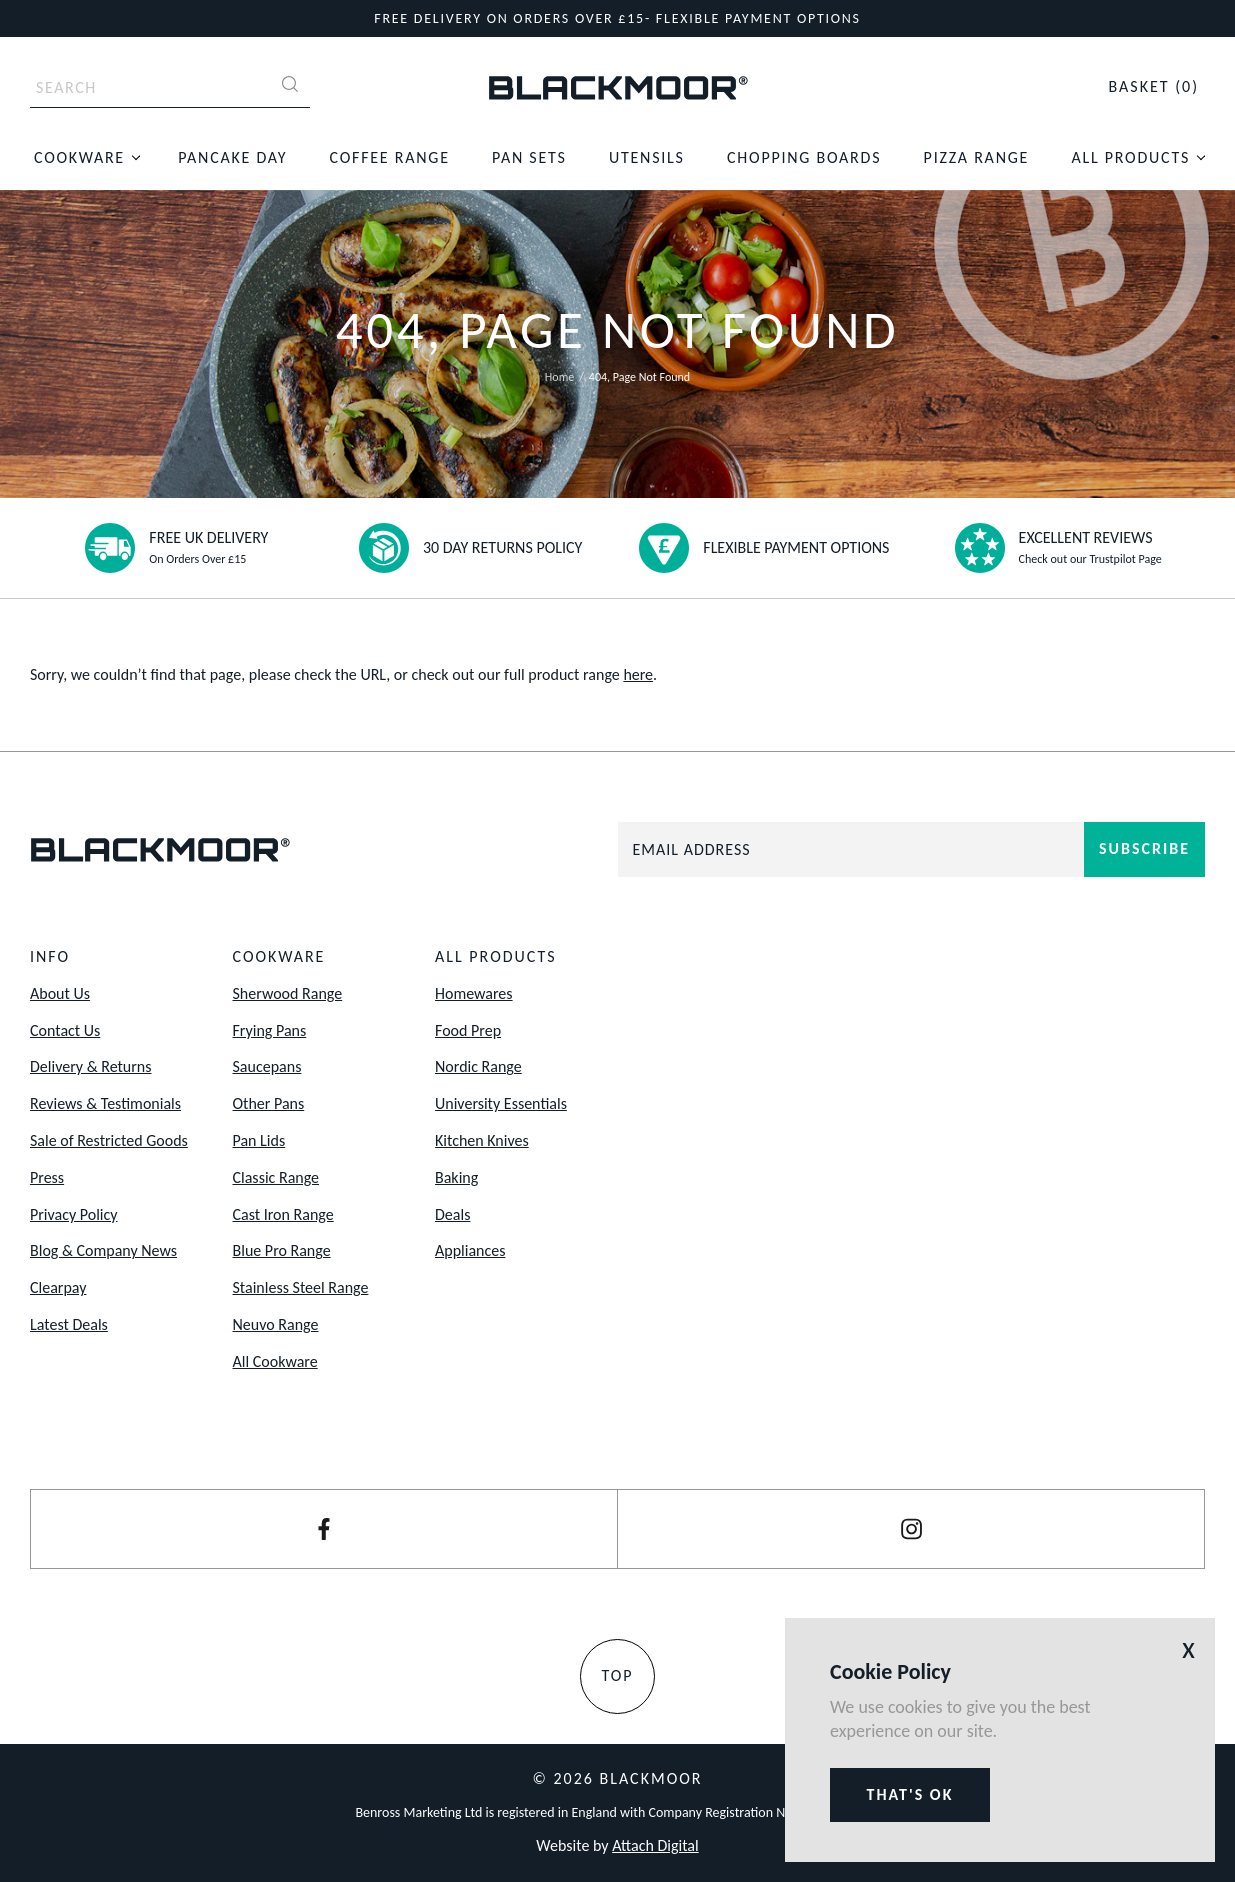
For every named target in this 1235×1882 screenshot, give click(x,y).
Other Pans (269, 1103)
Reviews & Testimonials (105, 1103)
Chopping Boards (804, 157)
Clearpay (58, 1287)
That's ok (910, 1794)
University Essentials (501, 1103)
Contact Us (65, 1030)
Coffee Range (390, 157)
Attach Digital (655, 1845)
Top (617, 1675)
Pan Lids (259, 1140)
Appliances (470, 1250)
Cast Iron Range (283, 1214)
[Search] (290, 87)
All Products (1130, 157)
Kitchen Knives (482, 1140)
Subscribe (1144, 848)
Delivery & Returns (91, 1066)
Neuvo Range (276, 1324)
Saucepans (267, 1066)
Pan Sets (529, 157)
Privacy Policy (74, 1214)
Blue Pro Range (282, 1250)
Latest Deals (69, 1324)
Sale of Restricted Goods (109, 1140)
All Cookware (275, 1361)
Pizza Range (977, 157)
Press (47, 1177)
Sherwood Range (288, 993)
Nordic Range (478, 1066)
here (638, 674)
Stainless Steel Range (301, 1287)
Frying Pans (270, 1030)
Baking (456, 1177)
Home (559, 377)
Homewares (474, 993)
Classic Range (276, 1177)
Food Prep (468, 1030)
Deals (452, 1214)
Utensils (647, 157)
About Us (60, 993)
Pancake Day (232, 157)
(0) (1153, 86)
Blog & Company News (103, 1250)
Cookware (79, 157)
